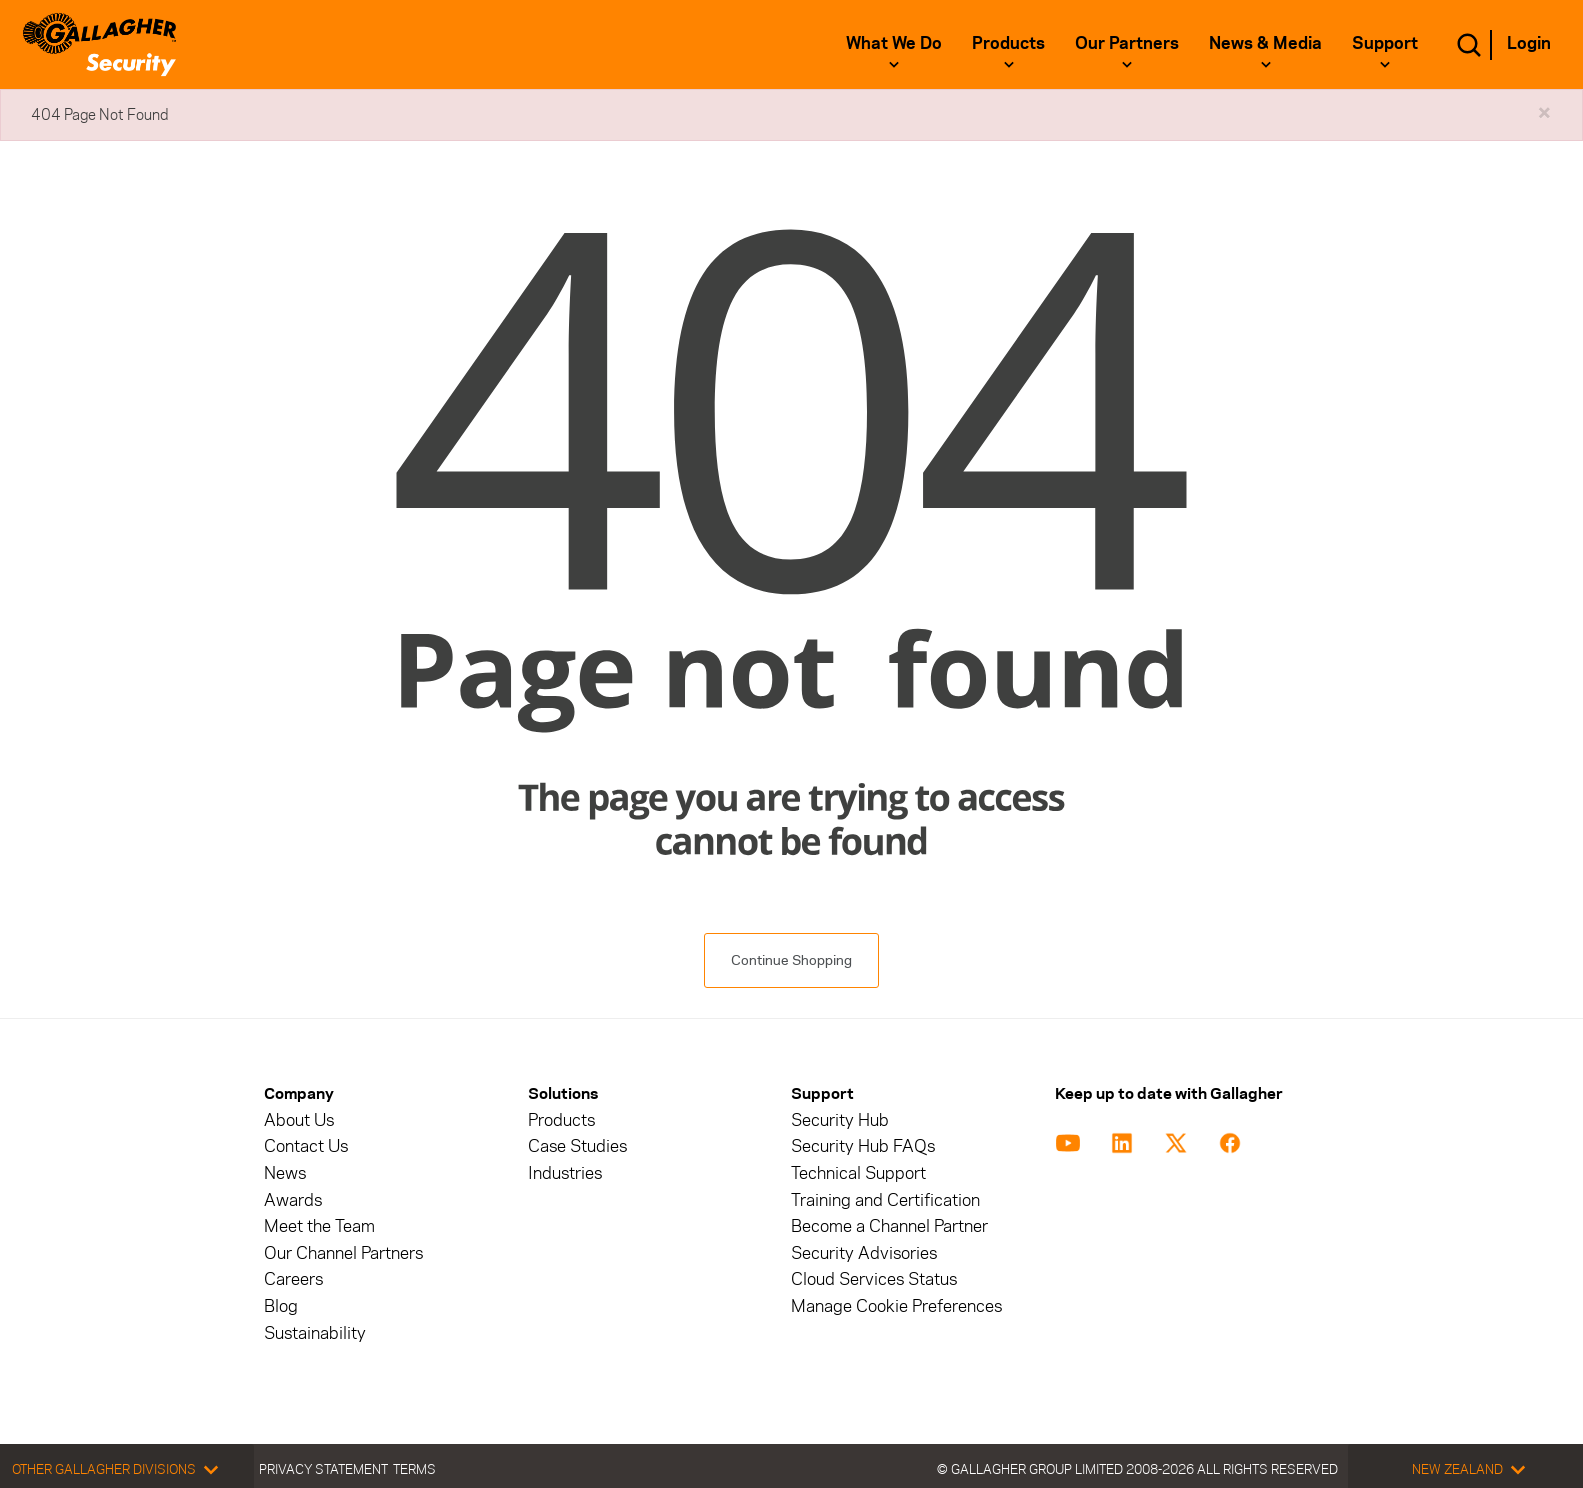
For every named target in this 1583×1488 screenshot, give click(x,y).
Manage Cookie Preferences (896, 1306)
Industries (565, 1173)
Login (1529, 43)
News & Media (1265, 43)
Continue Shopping (791, 960)
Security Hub (840, 1120)
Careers (293, 1279)
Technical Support (858, 1173)
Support (1385, 43)
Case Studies (577, 1146)
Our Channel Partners (343, 1253)
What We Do (894, 43)
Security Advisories (864, 1253)
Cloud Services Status (874, 1279)
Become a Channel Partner (889, 1226)
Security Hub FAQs (863, 1146)
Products (1008, 43)
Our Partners (1127, 43)
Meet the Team (319, 1226)
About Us (299, 1120)
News (285, 1173)
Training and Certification (885, 1200)
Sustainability (315, 1333)
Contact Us (306, 1146)
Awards (293, 1200)
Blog (281, 1306)
